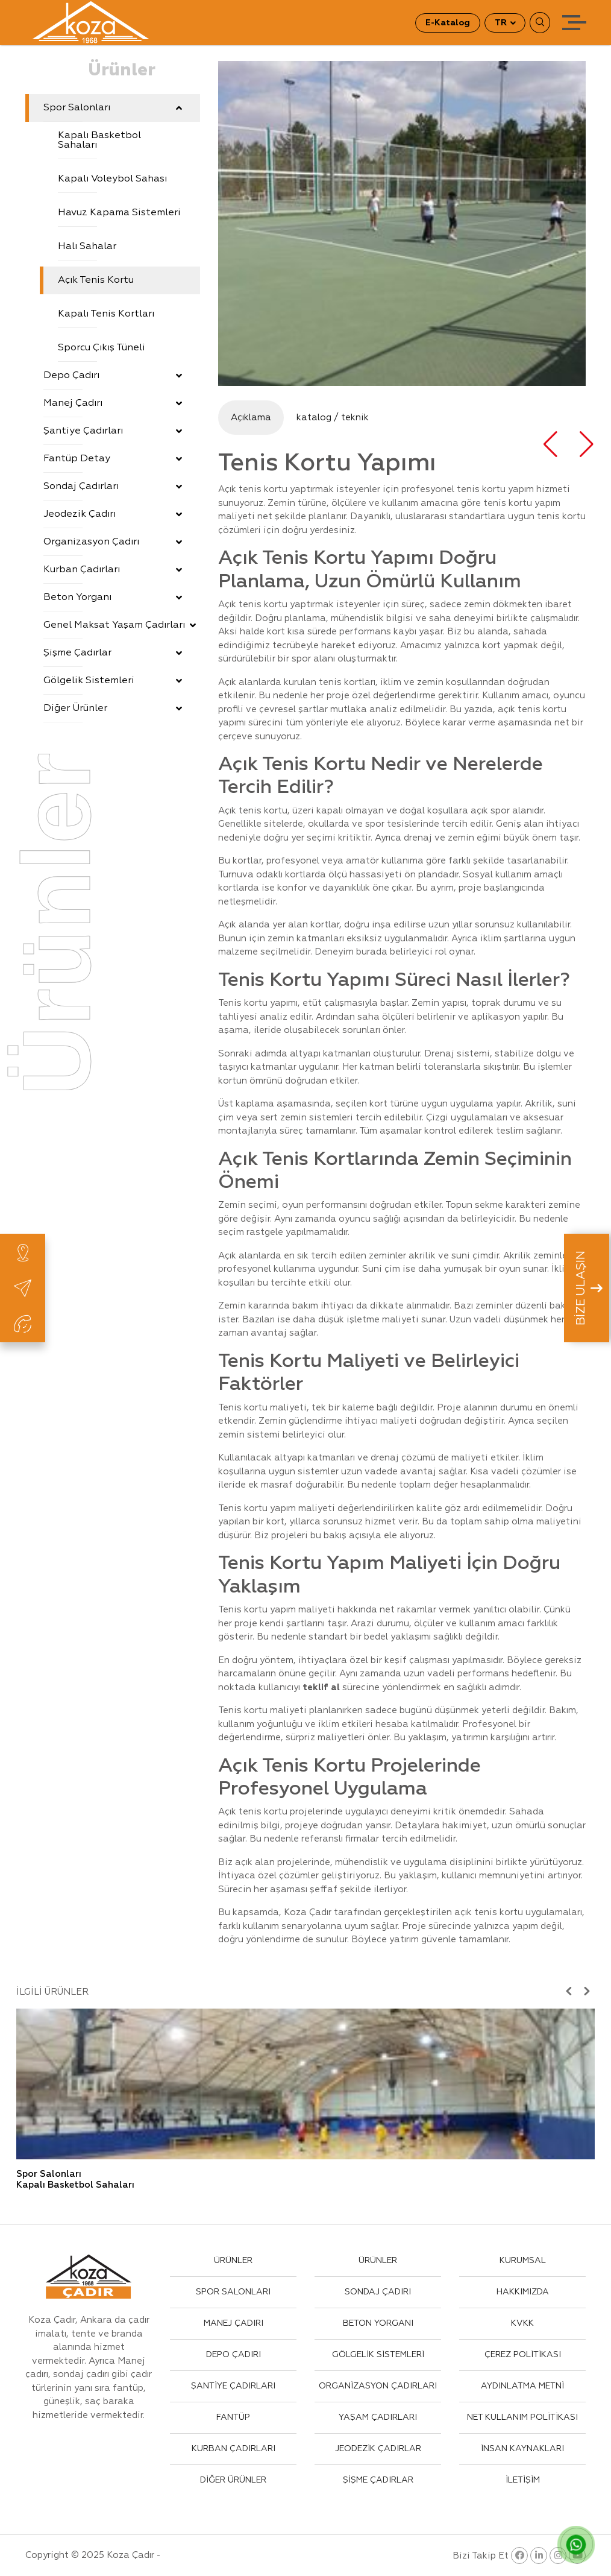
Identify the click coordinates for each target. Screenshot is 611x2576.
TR (502, 23)
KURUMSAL (523, 2260)
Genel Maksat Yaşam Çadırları (119, 625)
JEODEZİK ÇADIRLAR (378, 2449)
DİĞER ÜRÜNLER (233, 2480)
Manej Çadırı (112, 403)
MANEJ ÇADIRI (233, 2323)
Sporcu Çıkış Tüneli (101, 348)
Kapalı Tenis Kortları (106, 314)
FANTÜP (233, 2417)
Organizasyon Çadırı (112, 542)
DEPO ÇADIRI (233, 2354)
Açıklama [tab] (251, 417)
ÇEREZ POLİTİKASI (522, 2354)
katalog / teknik (332, 417)
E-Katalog (447, 23)
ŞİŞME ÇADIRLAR (378, 2480)
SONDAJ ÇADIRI (378, 2292)
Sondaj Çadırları (112, 486)
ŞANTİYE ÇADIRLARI (233, 2386)
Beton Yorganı (112, 597)
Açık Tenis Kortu (96, 280)
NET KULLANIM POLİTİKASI (522, 2417)
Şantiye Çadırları (112, 431)
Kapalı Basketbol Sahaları (99, 140)
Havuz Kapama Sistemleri (119, 213)
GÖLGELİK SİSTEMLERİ (378, 2354)
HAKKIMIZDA (523, 2292)
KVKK (522, 2323)
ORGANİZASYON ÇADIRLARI (378, 2386)
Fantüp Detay (112, 459)
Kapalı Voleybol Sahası (112, 179)
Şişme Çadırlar (112, 653)
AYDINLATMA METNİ (522, 2386)
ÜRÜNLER (233, 2260)
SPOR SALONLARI (233, 2292)
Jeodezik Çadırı (112, 514)
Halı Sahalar (87, 246)
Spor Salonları (112, 108)
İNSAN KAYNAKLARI (522, 2449)
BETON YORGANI (378, 2323)
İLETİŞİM (523, 2480)
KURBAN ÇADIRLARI (233, 2449)
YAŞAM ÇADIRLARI (378, 2417)
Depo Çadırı (112, 375)
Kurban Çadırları (112, 570)
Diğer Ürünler (112, 708)
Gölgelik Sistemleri (112, 681)
